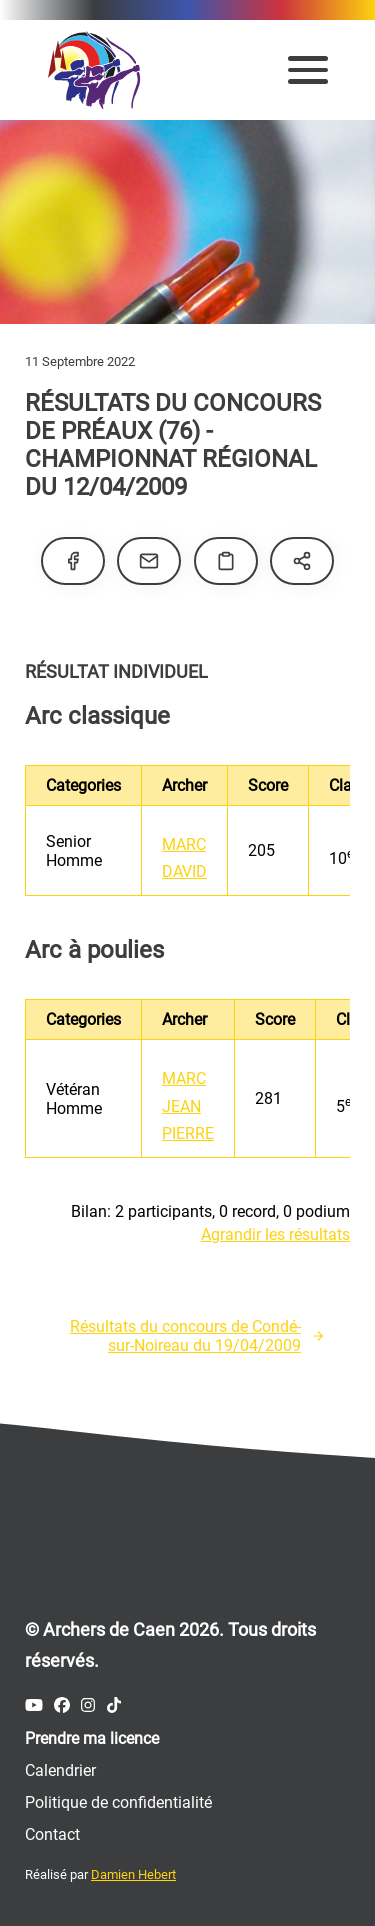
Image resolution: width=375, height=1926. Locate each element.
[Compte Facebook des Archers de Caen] (62, 1705)
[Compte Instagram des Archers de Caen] (88, 1705)
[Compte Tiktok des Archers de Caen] (114, 1705)
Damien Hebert (133, 1874)
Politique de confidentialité (118, 1802)
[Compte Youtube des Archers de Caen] (34, 1705)
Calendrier (60, 1770)
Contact (52, 1834)
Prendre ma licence (92, 1738)
